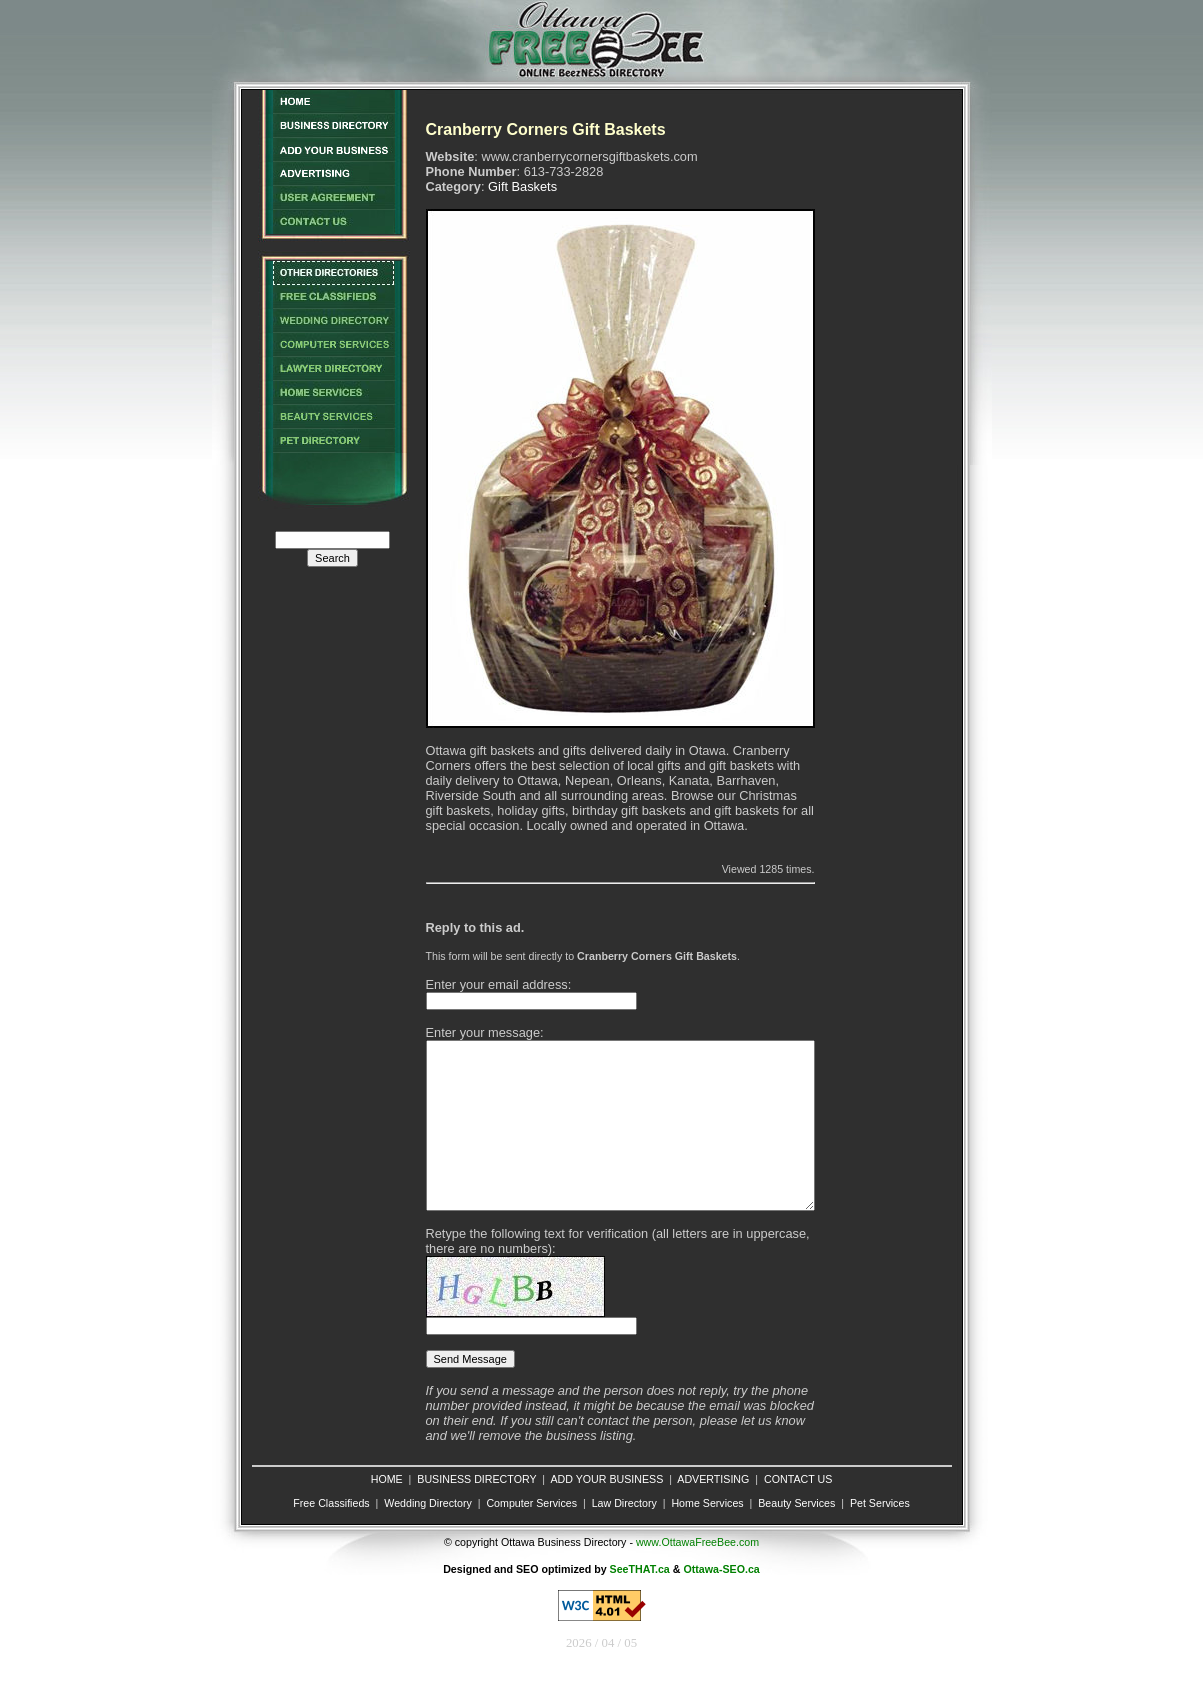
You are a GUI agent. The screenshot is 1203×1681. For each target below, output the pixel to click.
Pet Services (880, 1503)
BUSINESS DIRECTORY (476, 1479)
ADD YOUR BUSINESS (606, 1479)
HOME (387, 1479)
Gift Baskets (522, 186)
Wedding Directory (427, 1503)
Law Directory (624, 1503)
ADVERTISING (713, 1479)
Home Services (707, 1503)
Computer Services (531, 1503)
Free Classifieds (331, 1503)
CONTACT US (798, 1479)
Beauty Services (796, 1503)
